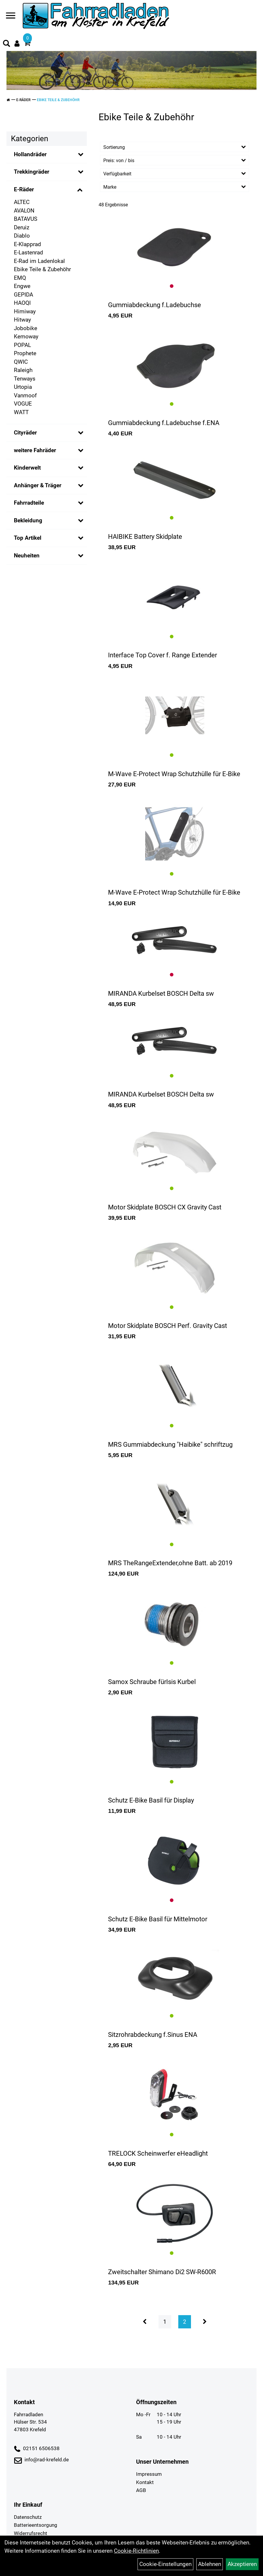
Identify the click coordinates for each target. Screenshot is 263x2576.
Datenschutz (28, 2517)
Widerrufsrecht (30, 2533)
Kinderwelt (27, 467)
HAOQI (22, 302)
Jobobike (25, 328)
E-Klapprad (27, 244)
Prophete (25, 353)
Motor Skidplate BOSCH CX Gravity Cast (164, 1207)
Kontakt (145, 2482)
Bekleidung (28, 520)
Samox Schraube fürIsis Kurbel (152, 1681)
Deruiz (21, 227)
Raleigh (23, 370)
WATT (21, 412)
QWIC (21, 361)
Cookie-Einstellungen (165, 2564)
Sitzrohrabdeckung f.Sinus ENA (152, 2034)
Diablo (22, 235)
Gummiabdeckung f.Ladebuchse (154, 305)
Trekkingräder (31, 171)
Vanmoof (25, 395)
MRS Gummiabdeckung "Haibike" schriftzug (170, 1444)
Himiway (25, 311)
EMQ (20, 277)
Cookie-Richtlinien (136, 2550)
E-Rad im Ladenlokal (39, 261)
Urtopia (23, 386)
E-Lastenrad (28, 252)
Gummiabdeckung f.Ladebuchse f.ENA (163, 423)
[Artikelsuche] (6, 44)
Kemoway (26, 336)
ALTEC (22, 202)
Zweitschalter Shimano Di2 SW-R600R (162, 2272)
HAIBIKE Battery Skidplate (145, 536)
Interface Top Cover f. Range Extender (162, 655)
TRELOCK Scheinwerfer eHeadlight (158, 2153)
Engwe (22, 286)
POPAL (22, 345)
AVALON (24, 210)
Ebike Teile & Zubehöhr (58, 100)
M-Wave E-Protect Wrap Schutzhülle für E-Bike (174, 774)
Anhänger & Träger (37, 485)
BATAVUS (25, 218)
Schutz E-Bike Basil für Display (151, 1800)
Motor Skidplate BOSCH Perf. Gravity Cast (167, 1325)
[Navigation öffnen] (10, 17)
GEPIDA (23, 294)
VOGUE (23, 403)
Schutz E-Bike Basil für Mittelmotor (157, 1919)
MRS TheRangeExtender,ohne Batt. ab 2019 (170, 1563)
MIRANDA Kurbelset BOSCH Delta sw (161, 993)
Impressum (149, 2474)
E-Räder (23, 100)
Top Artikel (27, 537)
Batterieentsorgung (35, 2525)
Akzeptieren (242, 2564)
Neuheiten (27, 555)
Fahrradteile (29, 502)
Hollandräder (30, 154)
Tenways (24, 378)
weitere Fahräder (35, 450)
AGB (141, 2490)
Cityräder (25, 432)
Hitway (22, 319)
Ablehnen (209, 2564)
